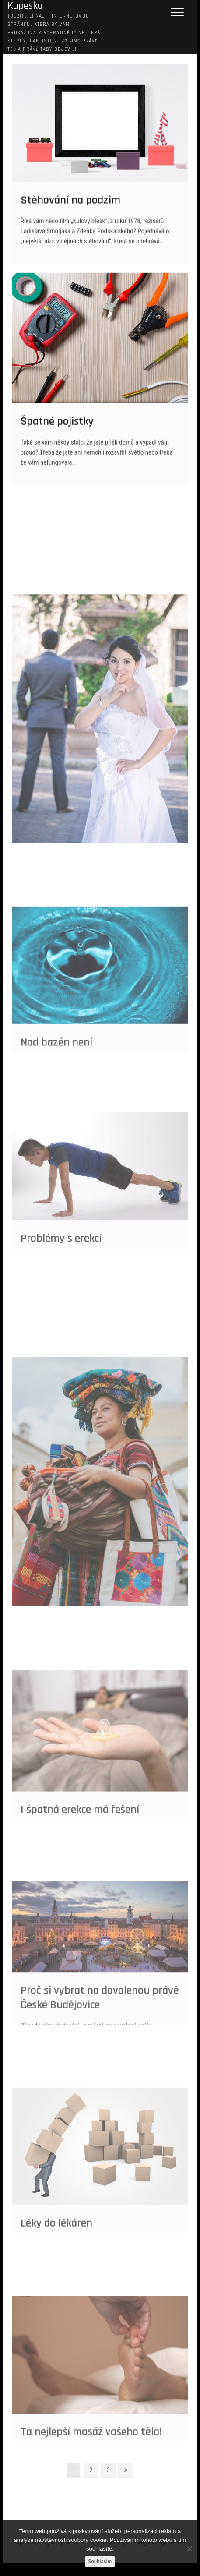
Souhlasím (100, 2561)
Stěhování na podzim (70, 209)
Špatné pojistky (57, 431)
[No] (189, 2548)
